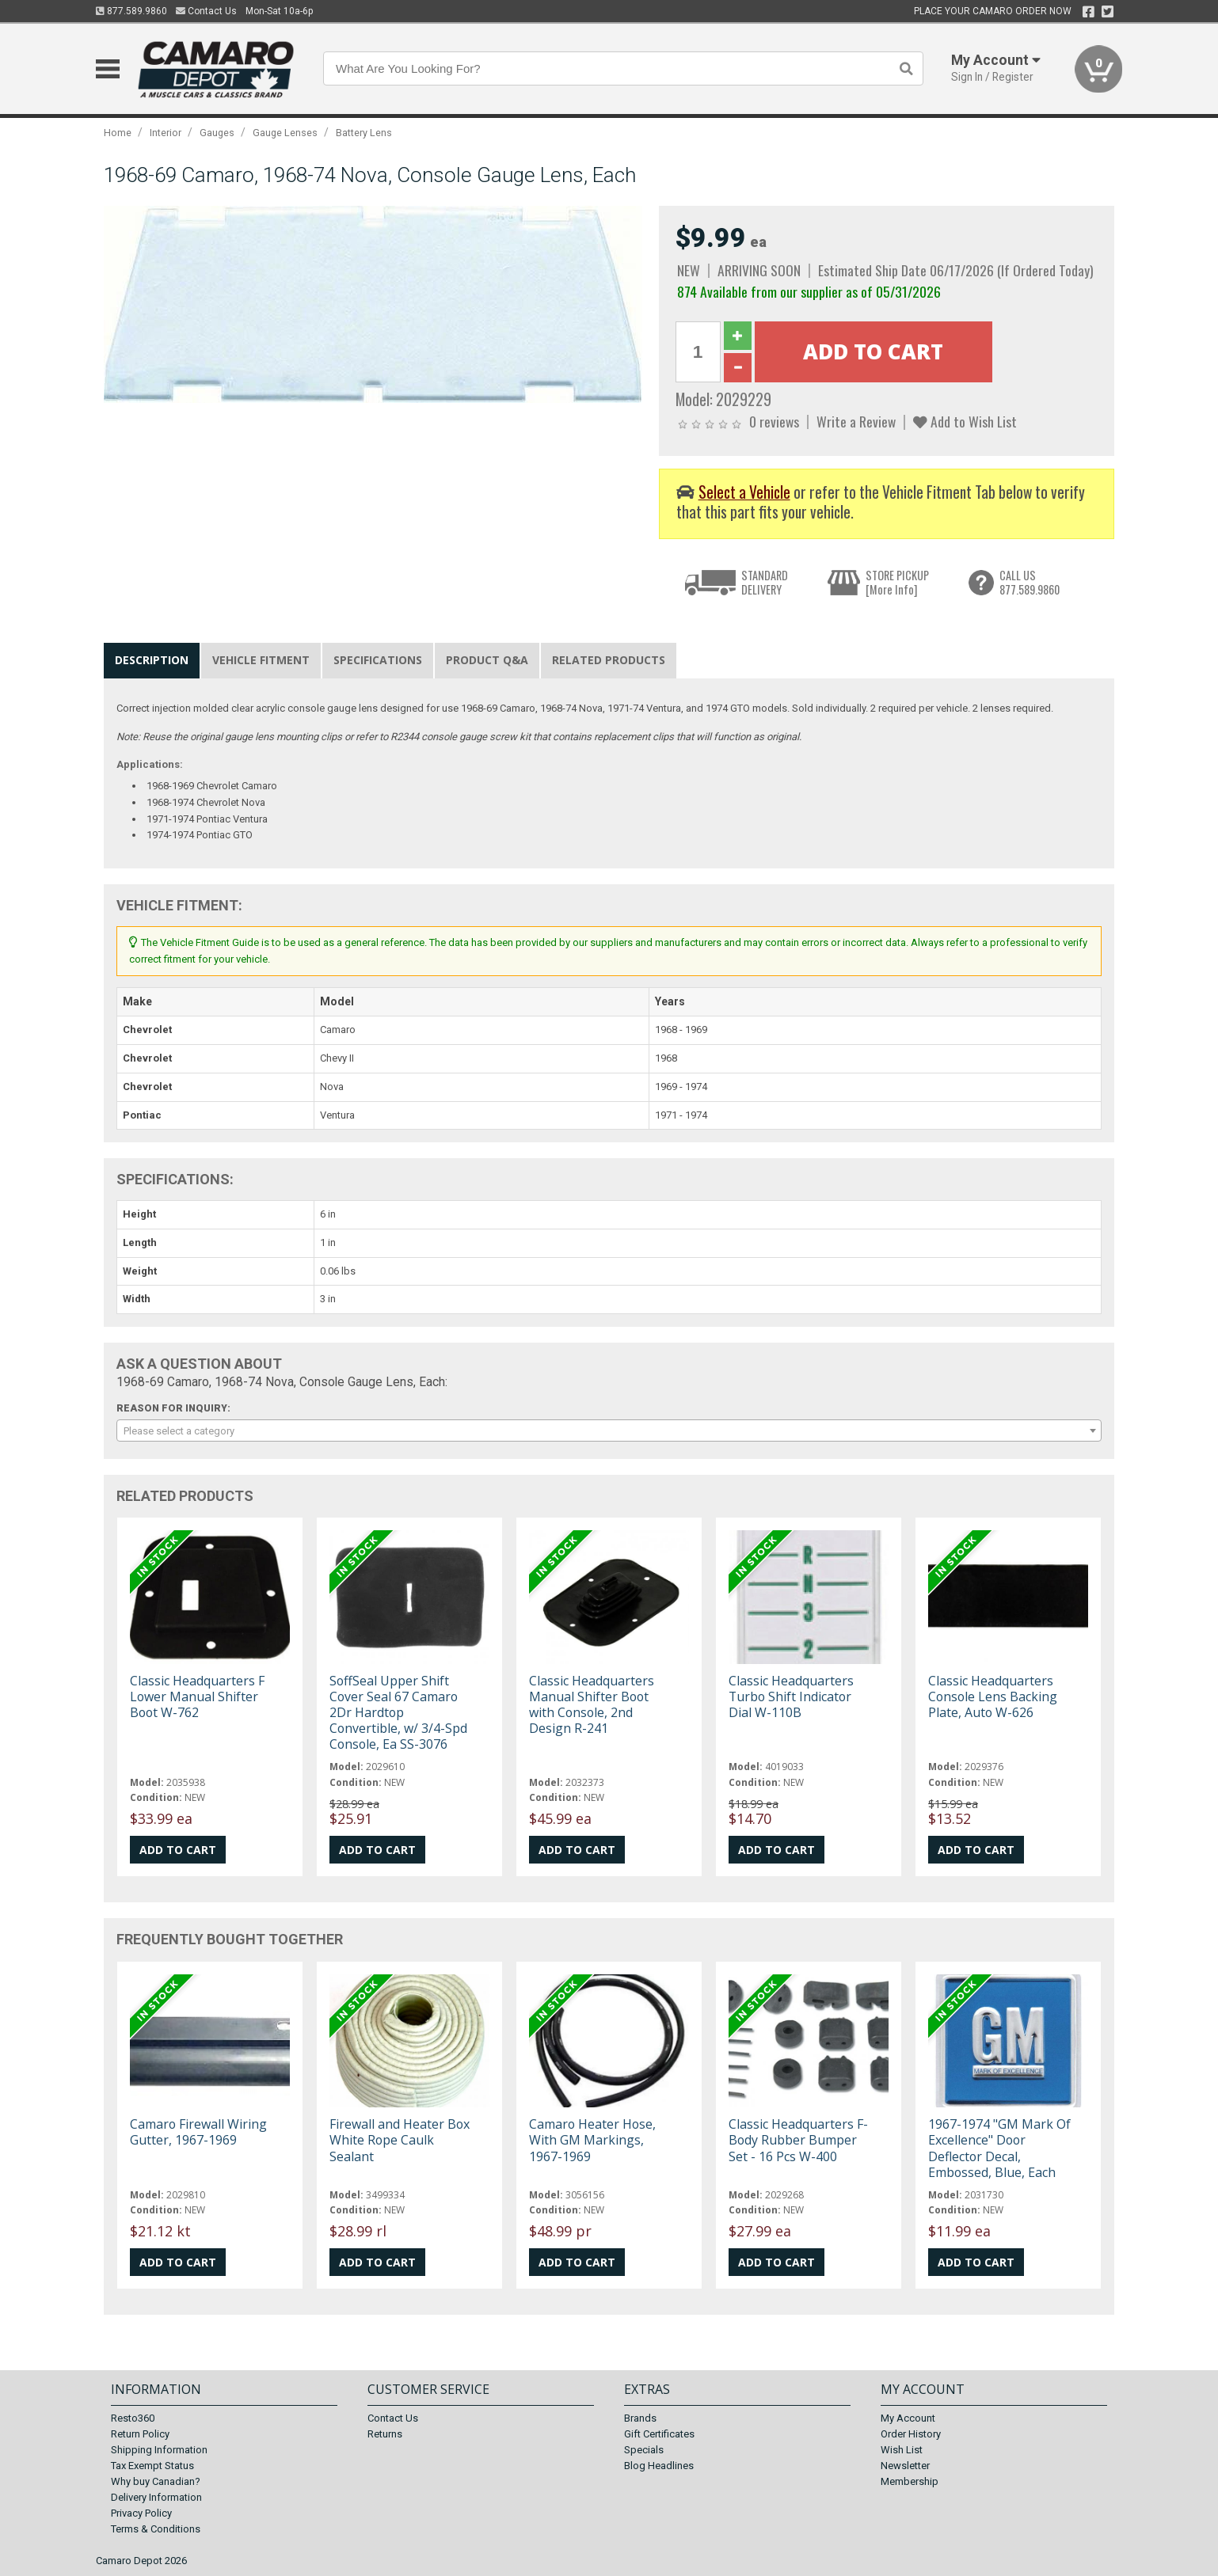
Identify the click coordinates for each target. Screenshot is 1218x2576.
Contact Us (206, 11)
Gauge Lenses (285, 133)
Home (117, 133)
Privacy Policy (141, 2513)
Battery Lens (364, 133)
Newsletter (905, 2466)
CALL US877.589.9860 (1029, 582)
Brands (640, 2418)
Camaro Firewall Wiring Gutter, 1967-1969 (198, 2132)
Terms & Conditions (155, 2529)
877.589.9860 (131, 11)
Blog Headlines (659, 2466)
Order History (911, 2434)
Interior (165, 133)
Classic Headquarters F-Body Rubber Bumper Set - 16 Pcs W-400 (798, 2139)
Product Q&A (487, 659)
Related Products (608, 659)
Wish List (902, 2450)
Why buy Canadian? (155, 2481)
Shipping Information (159, 2450)
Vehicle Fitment (261, 659)
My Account (908, 2418)
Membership (909, 2481)
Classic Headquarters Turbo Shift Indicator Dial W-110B (791, 1696)
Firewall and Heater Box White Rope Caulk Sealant (399, 2139)
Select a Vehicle (744, 492)
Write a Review (856, 421)
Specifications (377, 659)
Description (151, 659)
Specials (644, 2450)
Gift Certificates (659, 2434)
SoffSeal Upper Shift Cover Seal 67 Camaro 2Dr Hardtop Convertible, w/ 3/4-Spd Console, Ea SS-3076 (398, 1712)
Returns (384, 2434)
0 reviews (774, 421)
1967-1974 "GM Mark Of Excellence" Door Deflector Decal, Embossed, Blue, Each (999, 2148)
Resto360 (132, 2418)
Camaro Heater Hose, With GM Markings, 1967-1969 (592, 2139)
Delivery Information (156, 2497)
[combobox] (609, 1430)
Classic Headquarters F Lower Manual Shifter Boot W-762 (197, 1696)
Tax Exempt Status (152, 2466)
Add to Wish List (965, 421)
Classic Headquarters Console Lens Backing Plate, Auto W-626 (992, 1696)
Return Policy (140, 2434)
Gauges (217, 133)
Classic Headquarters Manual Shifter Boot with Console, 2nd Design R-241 (591, 1705)
